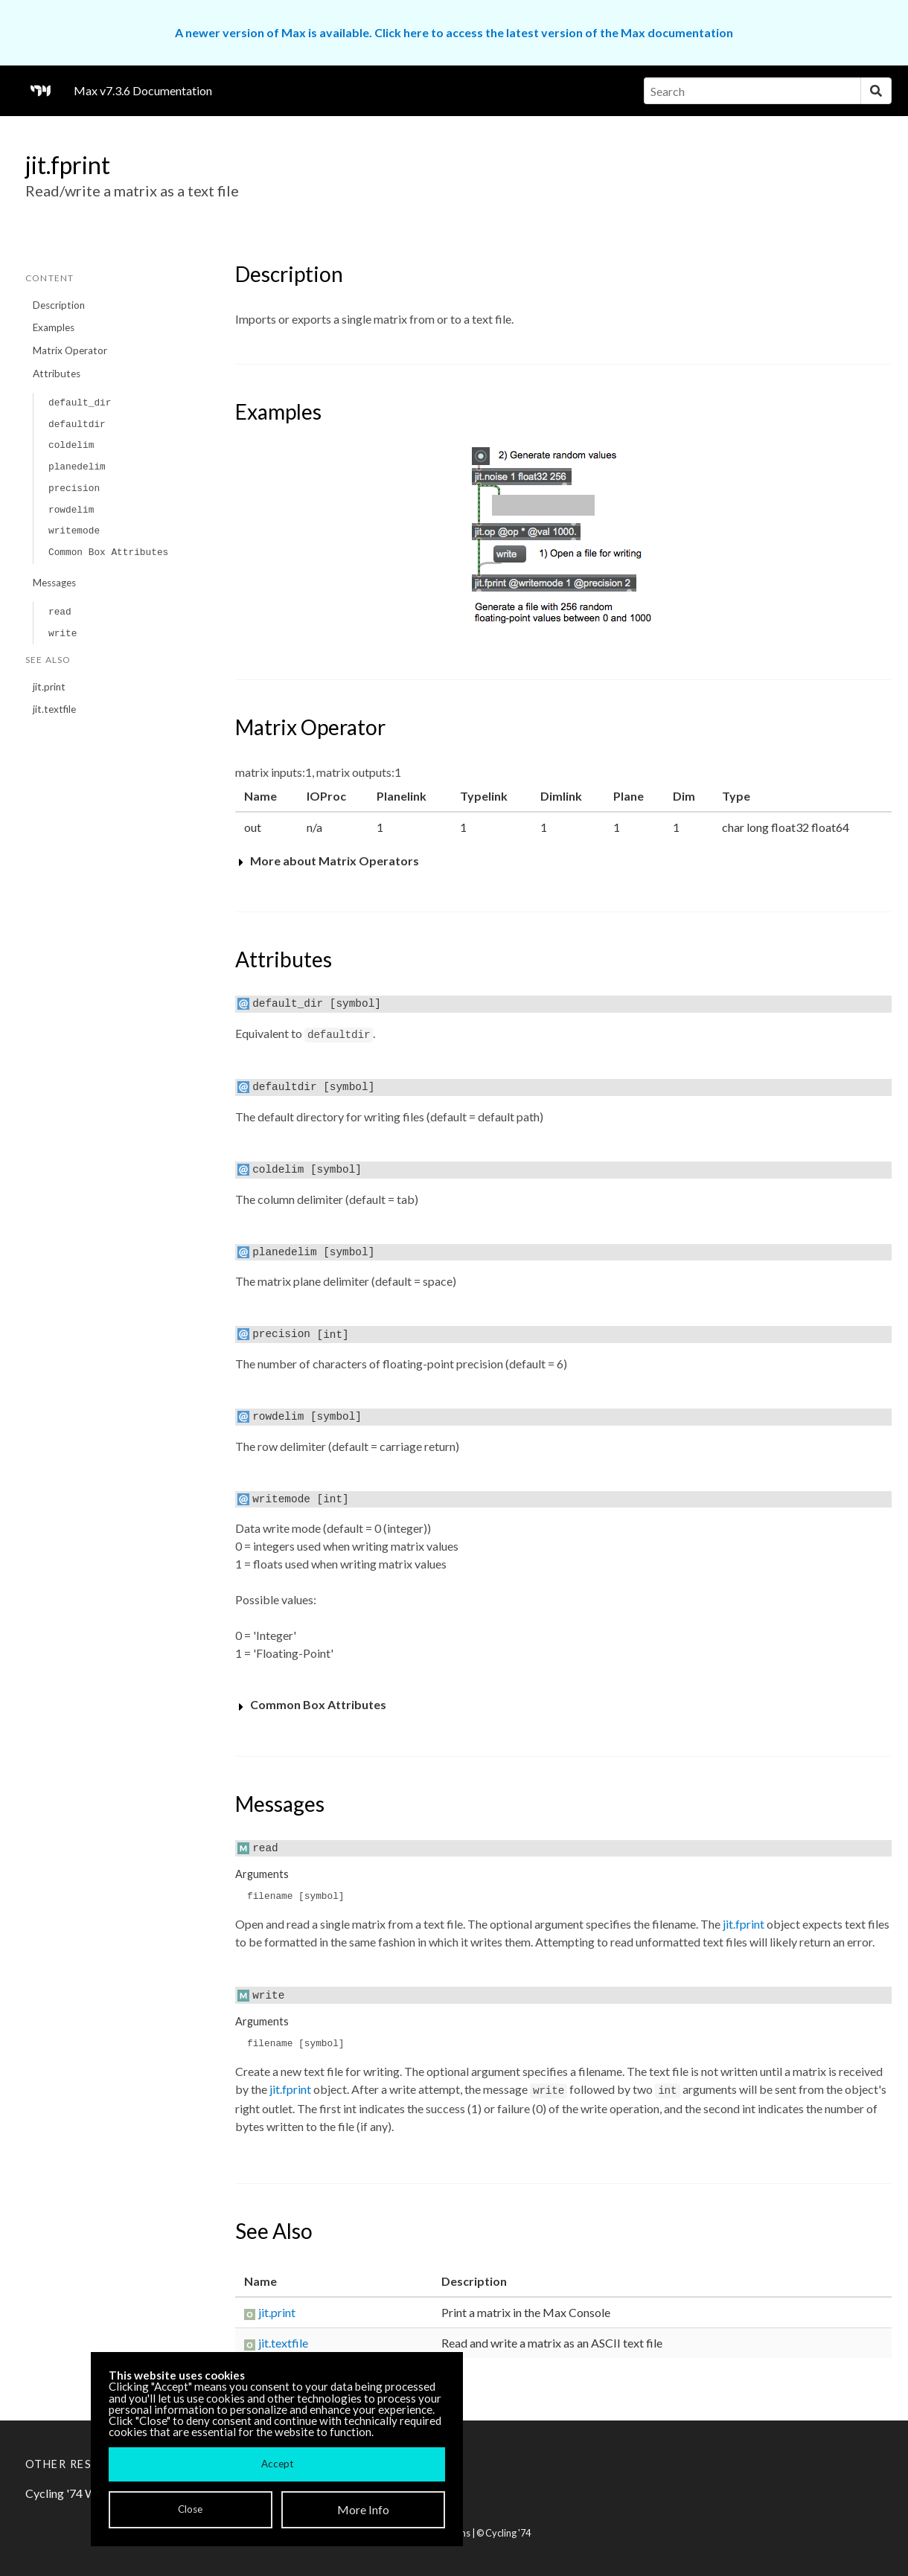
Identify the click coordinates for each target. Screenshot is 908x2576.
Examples (53, 327)
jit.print (49, 687)
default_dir (79, 402)
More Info (363, 2509)
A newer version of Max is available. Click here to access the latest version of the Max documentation (454, 32)
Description (59, 305)
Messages (54, 583)
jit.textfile (54, 709)
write (62, 633)
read (59, 612)
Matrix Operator (70, 350)
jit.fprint (743, 1924)
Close (190, 2509)
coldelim (71, 445)
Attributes (56, 373)
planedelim (77, 466)
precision (74, 488)
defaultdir (77, 424)
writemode (74, 530)
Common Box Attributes (108, 552)
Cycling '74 (508, 2533)
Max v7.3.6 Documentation (143, 90)
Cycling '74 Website (77, 2493)
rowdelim (71, 510)
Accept (277, 2464)
